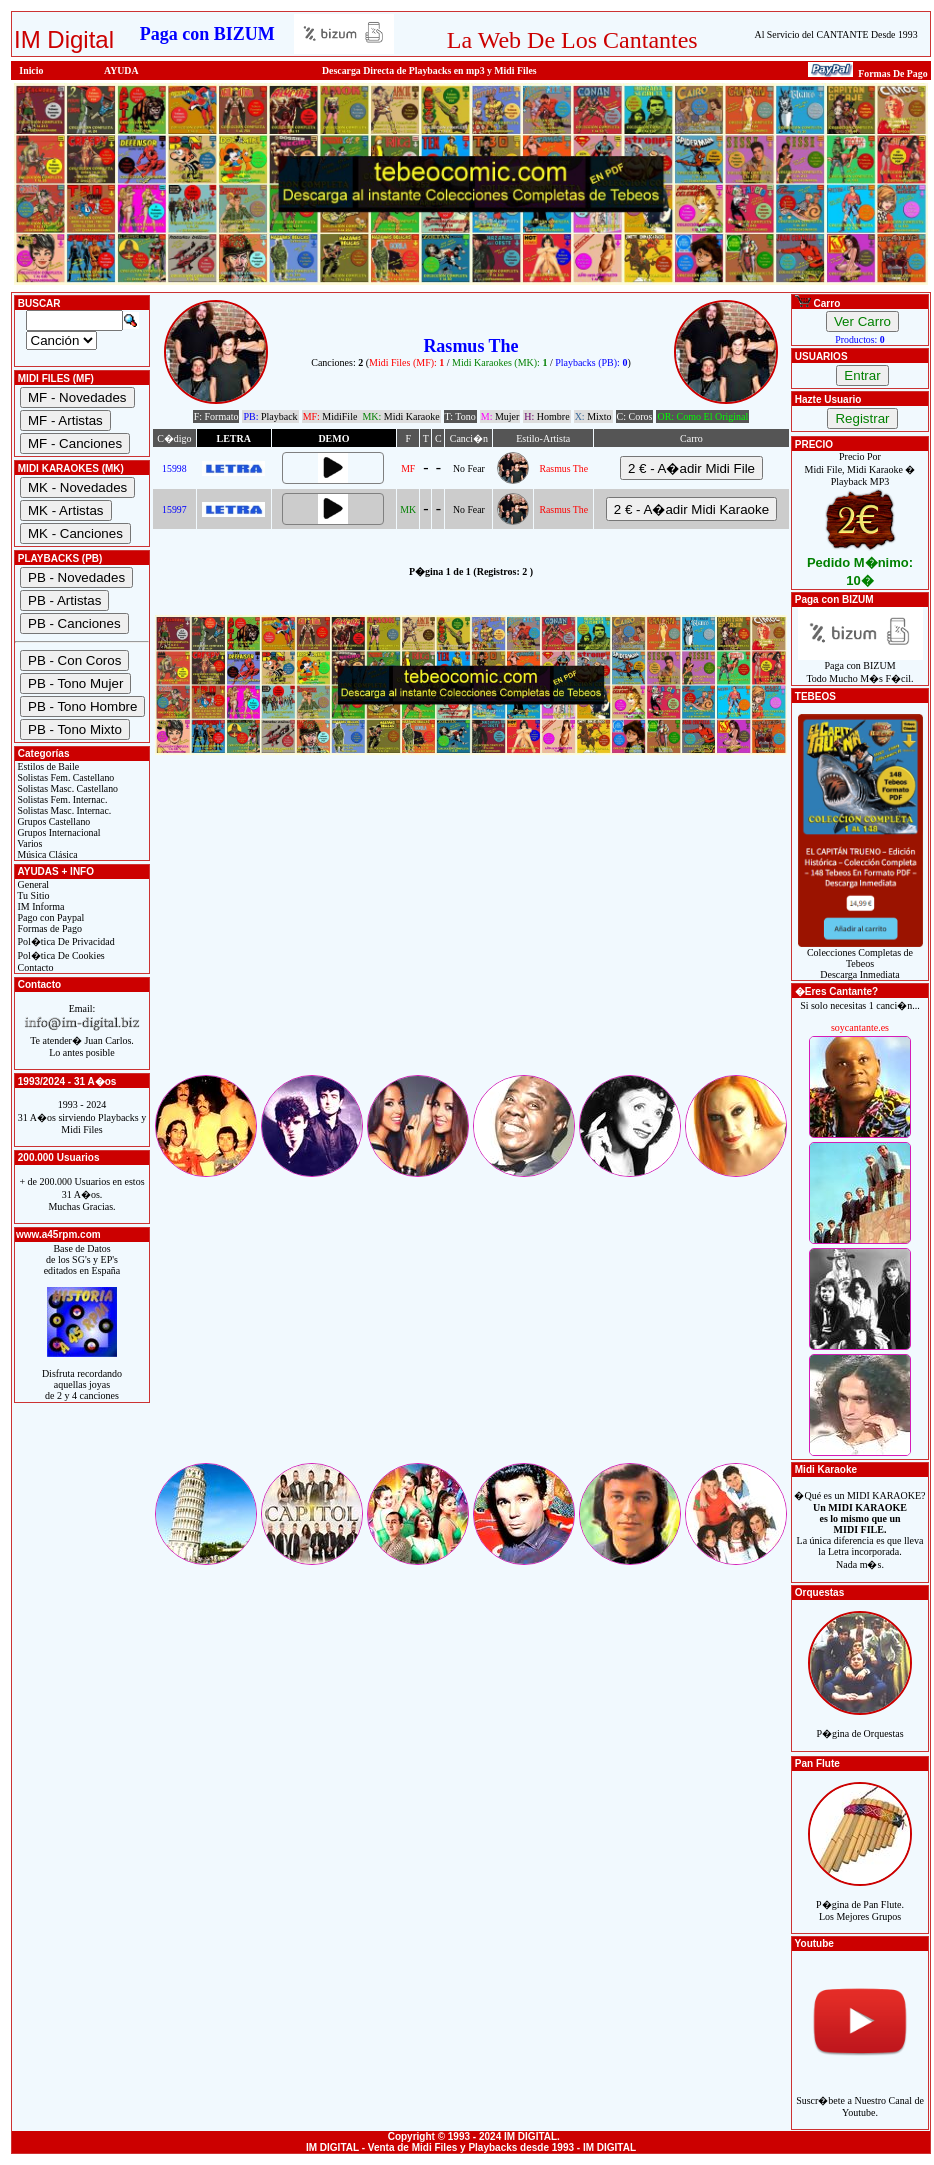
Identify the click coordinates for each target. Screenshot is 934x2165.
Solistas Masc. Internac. (63, 810)
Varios (28, 843)
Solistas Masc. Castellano (66, 788)
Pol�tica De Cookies (60, 955)
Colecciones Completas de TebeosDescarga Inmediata (860, 959)
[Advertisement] (471, 932)
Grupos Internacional (58, 832)
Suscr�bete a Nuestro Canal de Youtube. (860, 2095)
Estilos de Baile (47, 766)
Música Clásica (46, 854)
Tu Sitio (32, 895)
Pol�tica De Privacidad (65, 941)
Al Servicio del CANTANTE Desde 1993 (836, 34)
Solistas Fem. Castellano (64, 777)
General (32, 884)
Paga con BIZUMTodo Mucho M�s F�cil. (860, 667)
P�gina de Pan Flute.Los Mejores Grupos (860, 1899)
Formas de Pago (48, 928)
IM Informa (39, 906)
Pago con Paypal (49, 917)
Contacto (34, 967)
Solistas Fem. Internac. (61, 799)
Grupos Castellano (52, 821)
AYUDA (121, 70)
